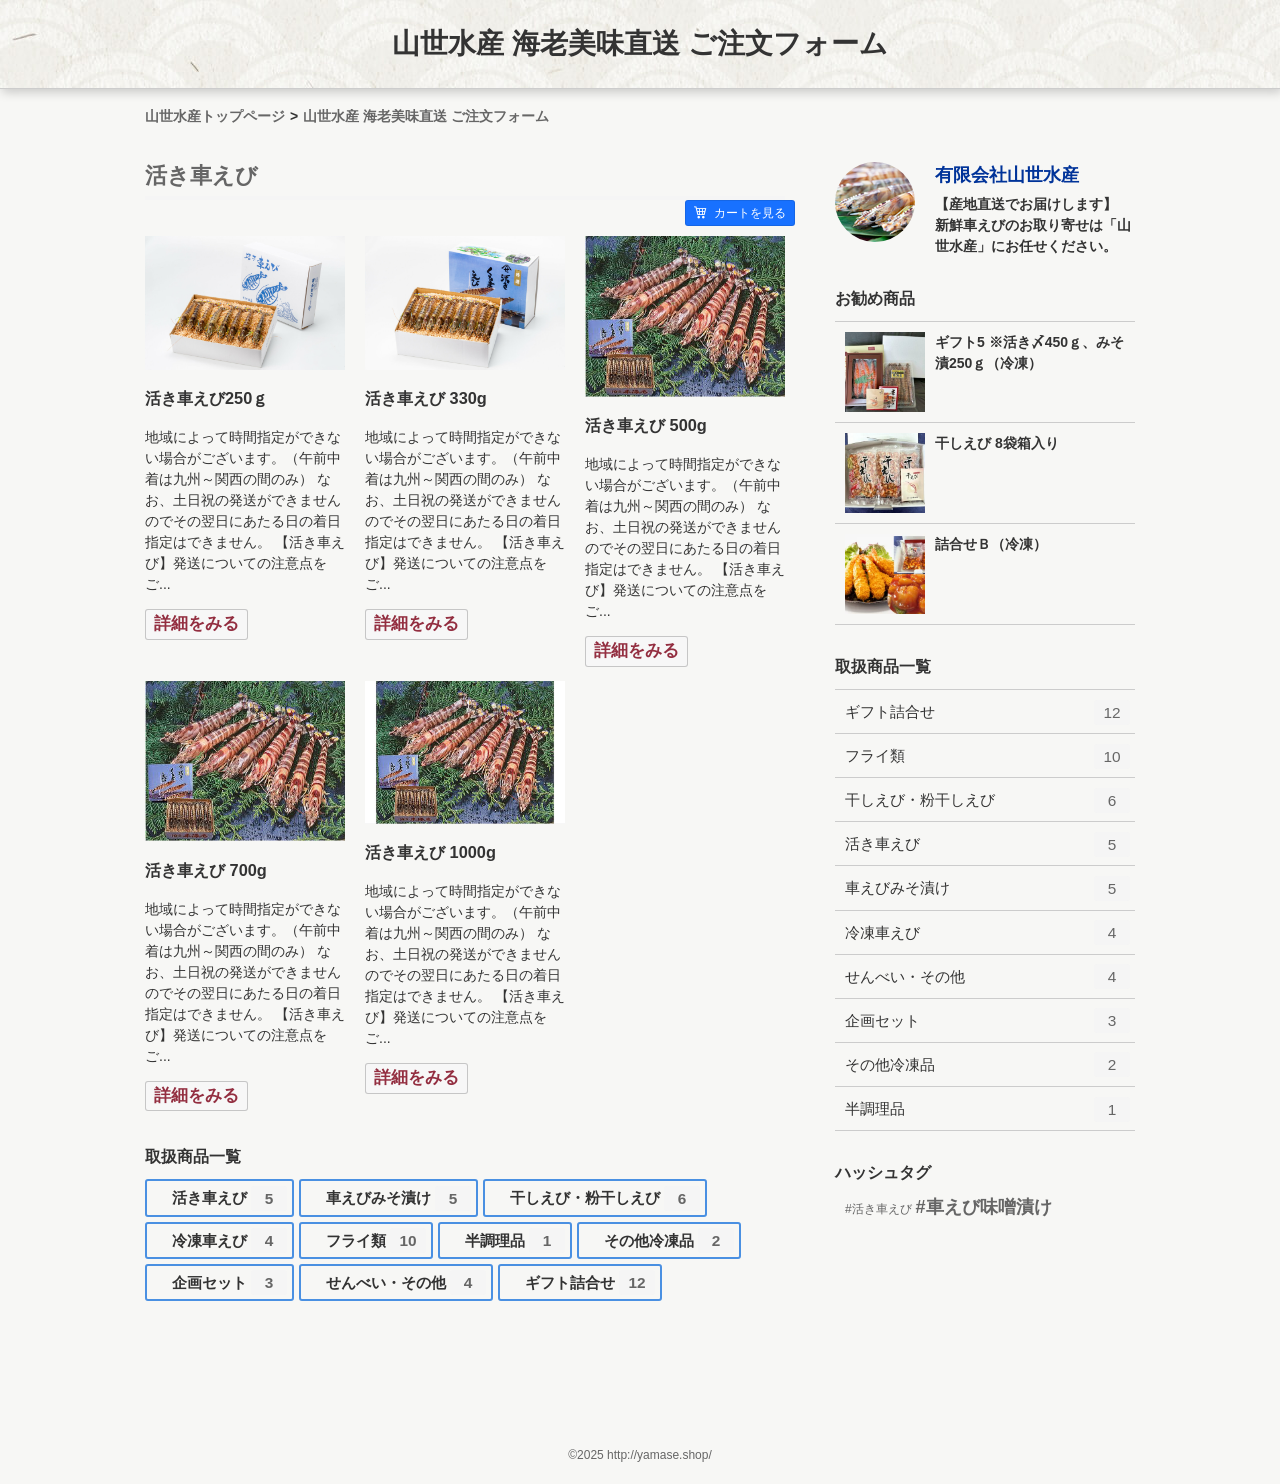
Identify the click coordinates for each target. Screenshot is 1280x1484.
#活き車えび (878, 1209)
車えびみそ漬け (398, 1202)
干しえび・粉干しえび (605, 1202)
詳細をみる (196, 623)
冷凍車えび (229, 1245)
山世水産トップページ (215, 116)
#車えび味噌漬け (984, 1207)
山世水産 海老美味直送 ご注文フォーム (640, 43)
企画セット (229, 1287)
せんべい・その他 (406, 1287)
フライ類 (376, 1245)
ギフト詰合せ (590, 1287)
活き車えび (229, 1202)
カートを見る (740, 213)
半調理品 (515, 1245)
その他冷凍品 (669, 1245)
